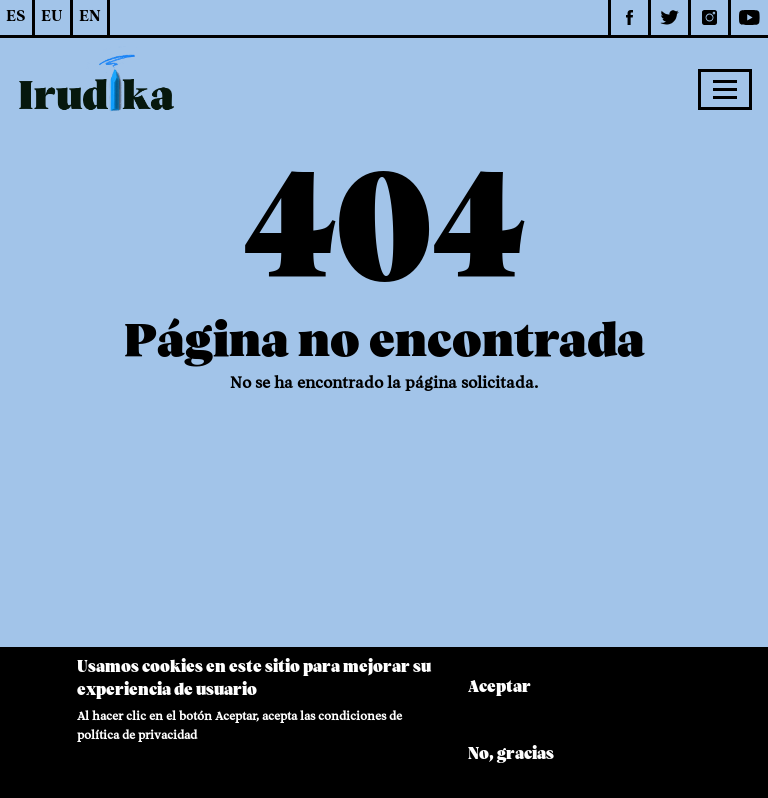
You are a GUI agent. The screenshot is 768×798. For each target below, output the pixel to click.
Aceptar (499, 697)
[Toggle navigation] (725, 89)
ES (15, 17)
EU (52, 17)
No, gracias (511, 764)
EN (90, 17)
